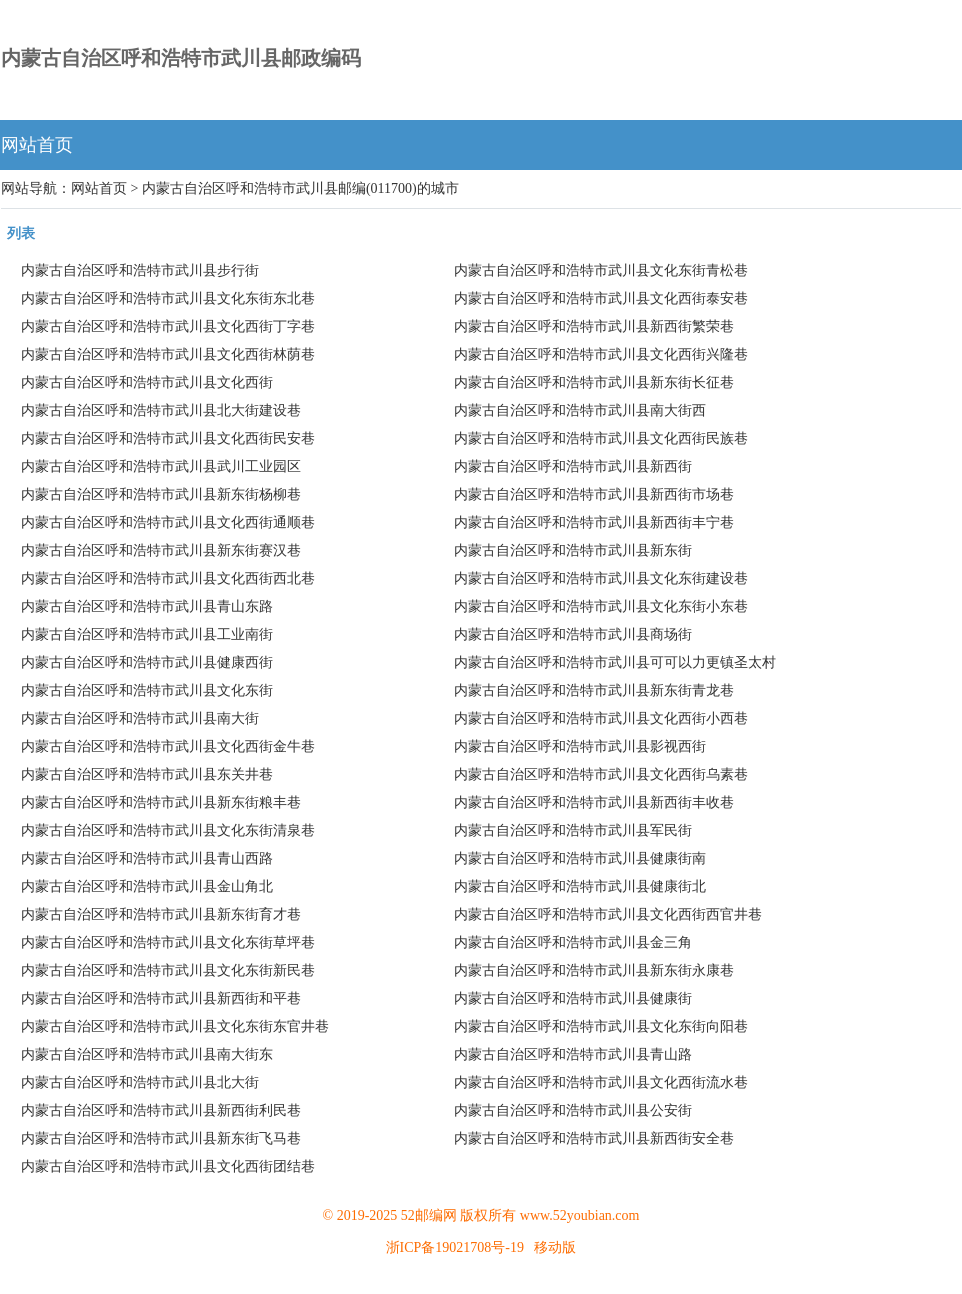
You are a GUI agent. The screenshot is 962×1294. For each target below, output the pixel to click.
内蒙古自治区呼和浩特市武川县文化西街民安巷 (168, 438)
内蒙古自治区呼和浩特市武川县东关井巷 (147, 774)
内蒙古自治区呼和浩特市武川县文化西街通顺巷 (168, 522)
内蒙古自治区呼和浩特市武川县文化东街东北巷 (168, 298)
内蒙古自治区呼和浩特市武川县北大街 (140, 1082)
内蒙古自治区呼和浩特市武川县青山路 (573, 1054)
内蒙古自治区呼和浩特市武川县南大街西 (580, 410)
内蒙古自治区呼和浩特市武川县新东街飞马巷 (161, 1138)
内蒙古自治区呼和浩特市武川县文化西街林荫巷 (168, 354)
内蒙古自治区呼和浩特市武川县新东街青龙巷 (594, 690)
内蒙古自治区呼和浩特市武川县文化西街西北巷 (168, 578)
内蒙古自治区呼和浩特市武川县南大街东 (147, 1054)
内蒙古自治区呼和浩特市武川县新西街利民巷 (161, 1110)
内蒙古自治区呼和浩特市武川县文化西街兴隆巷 (601, 354)
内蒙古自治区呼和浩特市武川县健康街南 (580, 858)
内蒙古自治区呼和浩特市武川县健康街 (573, 998)
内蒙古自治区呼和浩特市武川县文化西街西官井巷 (608, 914)
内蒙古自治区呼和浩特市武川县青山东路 (147, 606)
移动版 (555, 1247)
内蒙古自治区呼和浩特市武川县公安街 (573, 1110)
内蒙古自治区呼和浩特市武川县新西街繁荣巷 (594, 326)
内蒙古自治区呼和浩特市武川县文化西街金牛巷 (168, 746)
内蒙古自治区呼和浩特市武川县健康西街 (147, 662)
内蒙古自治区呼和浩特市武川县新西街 (573, 466)
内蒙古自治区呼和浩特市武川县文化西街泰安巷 (601, 298)
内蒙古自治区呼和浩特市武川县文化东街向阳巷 (601, 1026)
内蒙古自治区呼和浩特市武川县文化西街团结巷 (168, 1166)
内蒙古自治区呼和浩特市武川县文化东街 (147, 690)
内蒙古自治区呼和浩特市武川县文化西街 (147, 382)
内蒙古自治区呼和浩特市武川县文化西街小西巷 (601, 718)
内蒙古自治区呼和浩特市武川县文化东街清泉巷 (168, 830)
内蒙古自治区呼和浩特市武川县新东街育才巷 (161, 914)
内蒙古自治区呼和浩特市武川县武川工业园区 (161, 466)
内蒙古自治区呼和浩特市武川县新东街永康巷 (594, 970)
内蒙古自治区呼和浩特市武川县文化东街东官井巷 (175, 1026)
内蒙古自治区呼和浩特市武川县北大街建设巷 (161, 410)
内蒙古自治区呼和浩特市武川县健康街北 (580, 886)
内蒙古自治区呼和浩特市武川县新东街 (573, 550)
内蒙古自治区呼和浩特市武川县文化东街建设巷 (601, 578)
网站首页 (37, 145)
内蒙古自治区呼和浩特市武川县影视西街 (580, 746)
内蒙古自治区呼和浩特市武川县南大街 (140, 718)
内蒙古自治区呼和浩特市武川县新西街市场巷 (594, 494)
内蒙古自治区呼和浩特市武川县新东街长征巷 (594, 382)
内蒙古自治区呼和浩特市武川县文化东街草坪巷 (168, 942)
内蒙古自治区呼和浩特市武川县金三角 (573, 942)
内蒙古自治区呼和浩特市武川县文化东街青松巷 (601, 270)
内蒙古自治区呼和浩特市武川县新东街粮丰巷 (161, 802)
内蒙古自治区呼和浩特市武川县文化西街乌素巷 (601, 774)
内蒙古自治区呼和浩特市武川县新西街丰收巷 (594, 802)
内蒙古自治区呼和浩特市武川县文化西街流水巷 (601, 1082)
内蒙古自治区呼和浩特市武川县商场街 (573, 634)
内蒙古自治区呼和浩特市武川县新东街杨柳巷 (161, 494)
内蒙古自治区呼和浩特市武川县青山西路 (147, 858)
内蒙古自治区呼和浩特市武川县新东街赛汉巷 (161, 550)
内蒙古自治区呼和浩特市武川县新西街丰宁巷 (594, 522)
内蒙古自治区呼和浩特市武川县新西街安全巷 (594, 1138)
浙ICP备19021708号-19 (455, 1247)
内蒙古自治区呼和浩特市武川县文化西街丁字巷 (168, 326)
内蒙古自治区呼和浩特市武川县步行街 (140, 270)
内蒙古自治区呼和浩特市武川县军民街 (573, 830)
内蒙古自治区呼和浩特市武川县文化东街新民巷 (168, 970)
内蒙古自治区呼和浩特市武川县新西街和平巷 (161, 998)
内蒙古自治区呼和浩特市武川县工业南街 (147, 634)
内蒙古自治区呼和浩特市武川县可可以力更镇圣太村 (615, 662)
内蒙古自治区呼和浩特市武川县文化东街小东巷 (601, 606)
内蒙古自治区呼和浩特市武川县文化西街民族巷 (601, 438)
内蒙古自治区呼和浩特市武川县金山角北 (147, 886)
